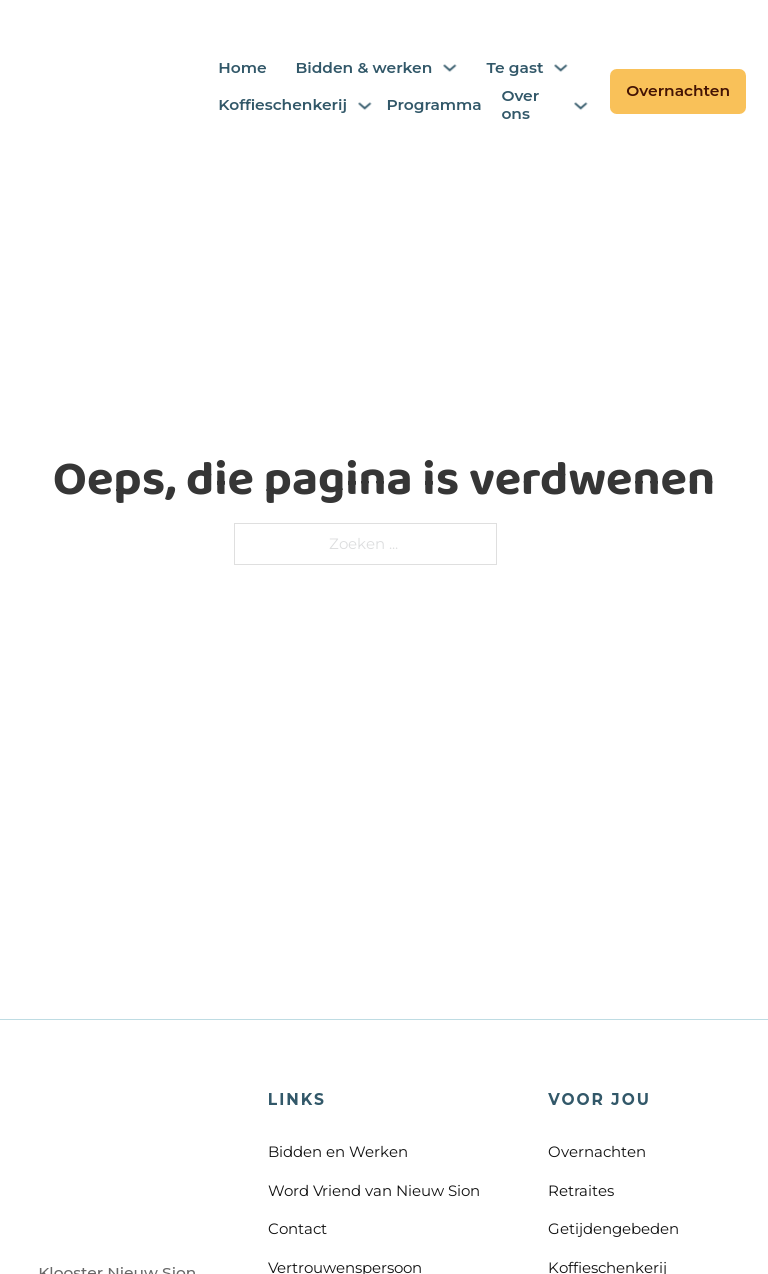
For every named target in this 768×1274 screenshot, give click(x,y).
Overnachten (678, 90)
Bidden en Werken (338, 1151)
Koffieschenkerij (282, 105)
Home (242, 68)
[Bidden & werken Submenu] (449, 67)
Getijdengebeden (613, 1228)
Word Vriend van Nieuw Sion (374, 1190)
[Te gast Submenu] (560, 67)
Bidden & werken (363, 68)
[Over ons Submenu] (580, 105)
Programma (430, 105)
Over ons (520, 105)
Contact (297, 1228)
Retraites (581, 1190)
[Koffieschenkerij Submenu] (364, 105)
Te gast (514, 68)
